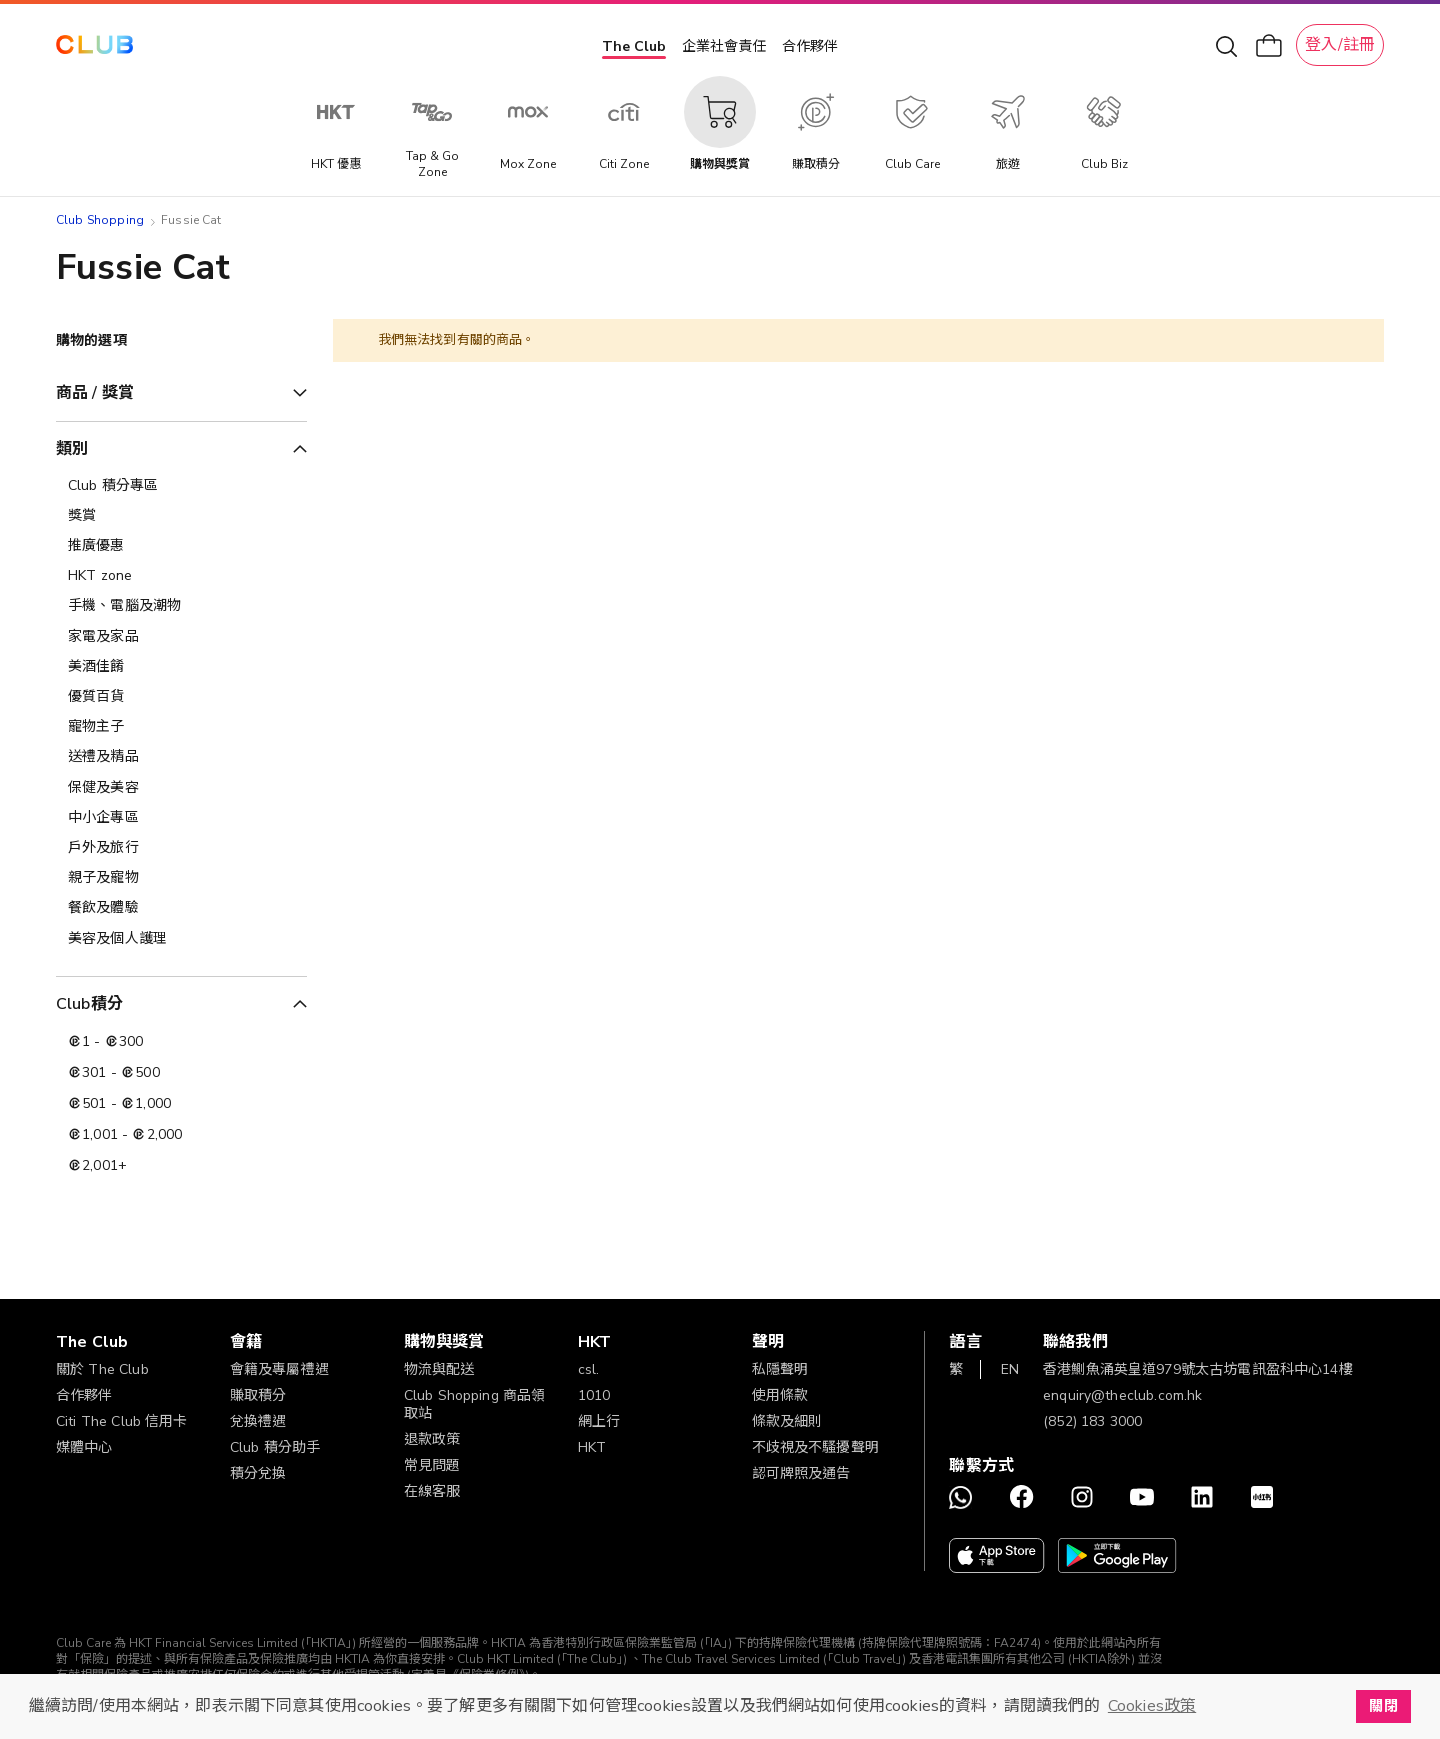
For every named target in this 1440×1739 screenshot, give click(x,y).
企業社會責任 (724, 46)
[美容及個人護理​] (181, 939)
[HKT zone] (181, 576)
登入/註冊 (1340, 45)
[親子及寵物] (181, 878)
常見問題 (432, 1465)
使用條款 (780, 1395)
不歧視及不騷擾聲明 (815, 1447)
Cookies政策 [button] (1152, 1706)
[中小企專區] (181, 818)
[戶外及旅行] (181, 848)
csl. (589, 1369)
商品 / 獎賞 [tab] (95, 393)
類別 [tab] (72, 449)
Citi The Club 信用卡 (122, 1421)
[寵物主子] (181, 727)
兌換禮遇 (258, 1421)
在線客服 (432, 1491)
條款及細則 (787, 1421)
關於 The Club (102, 1369)
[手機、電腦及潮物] (181, 606)
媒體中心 (84, 1447)
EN (1010, 1369)
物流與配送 (439, 1369)
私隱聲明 (780, 1369)
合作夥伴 (810, 46)
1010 (594, 1395)
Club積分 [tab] (89, 1004)
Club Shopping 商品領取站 (475, 1404)
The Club (634, 46)
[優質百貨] (181, 697)
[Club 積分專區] (181, 486)
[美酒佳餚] (181, 667)
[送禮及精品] (181, 757)
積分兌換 (258, 1473)
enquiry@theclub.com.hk (1122, 1395)
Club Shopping (100, 220)
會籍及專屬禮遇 (279, 1369)
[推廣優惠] (181, 546)
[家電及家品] (181, 637)
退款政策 (432, 1439)
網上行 (599, 1421)
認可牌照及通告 (801, 1473)
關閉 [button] (1383, 1706)
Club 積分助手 (275, 1447)
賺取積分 (258, 1395)
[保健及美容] (181, 788)
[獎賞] (181, 516)
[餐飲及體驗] (181, 908)
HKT (592, 1447)
